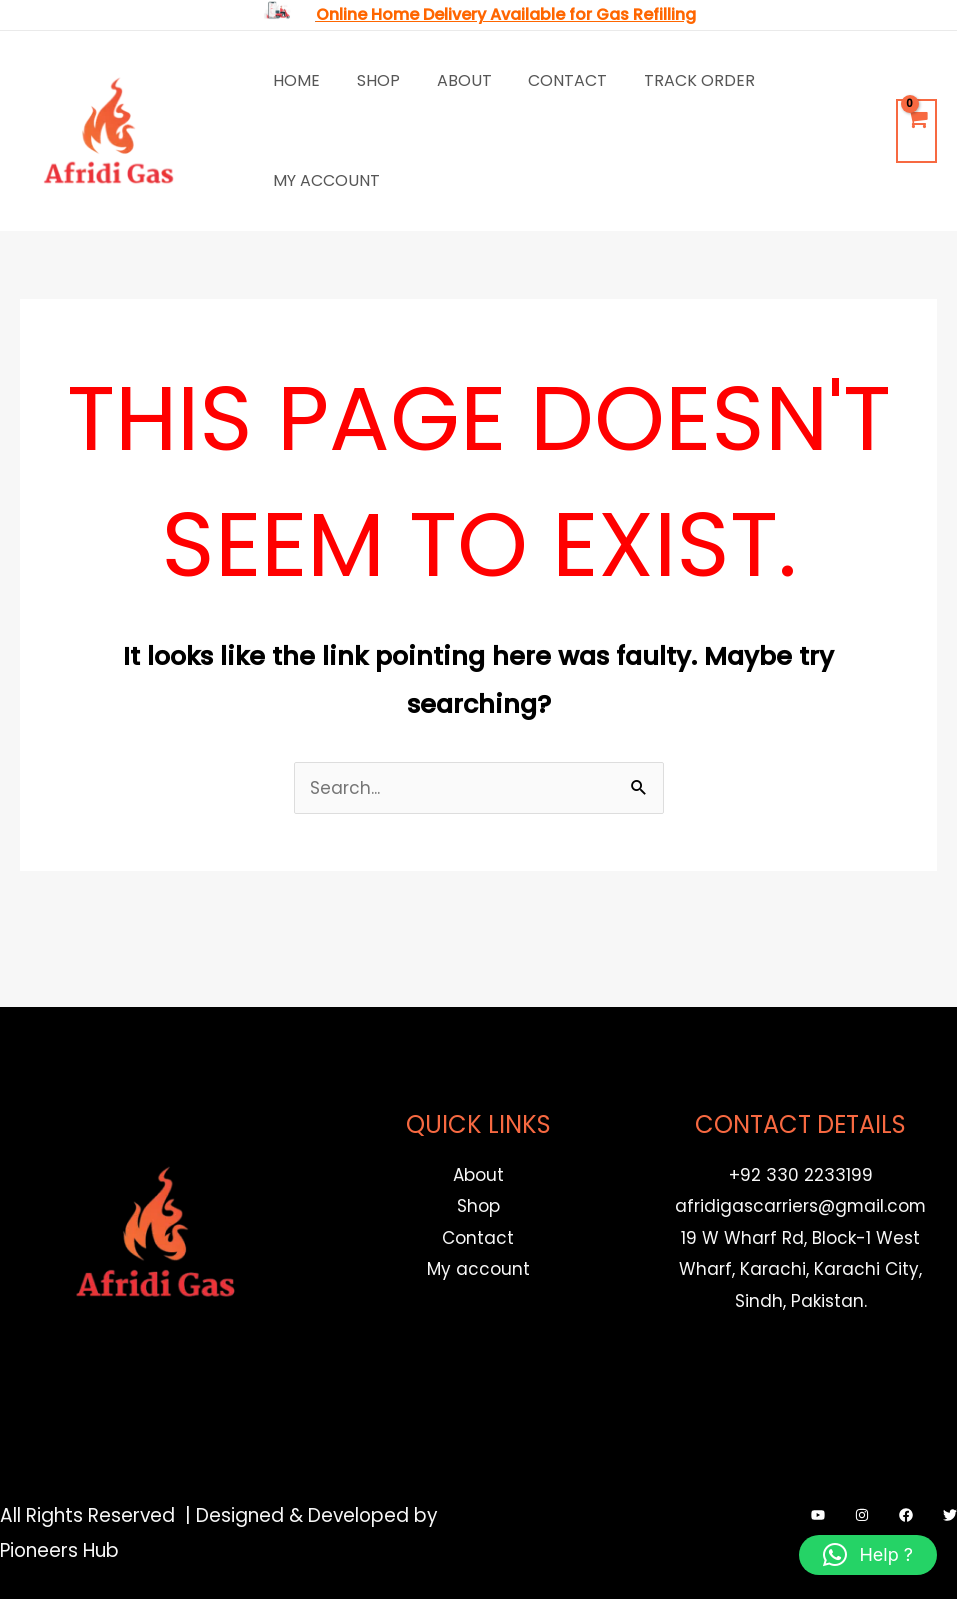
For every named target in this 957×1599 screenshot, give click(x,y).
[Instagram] (862, 1515)
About (452, 80)
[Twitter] (950, 1515)
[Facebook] (906, 1515)
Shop (371, 80)
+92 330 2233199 (801, 1175)
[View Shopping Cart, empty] (916, 131)
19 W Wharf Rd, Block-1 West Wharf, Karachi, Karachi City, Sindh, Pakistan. (800, 1269)
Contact (551, 80)
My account (324, 180)
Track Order (678, 80)
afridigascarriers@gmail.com (800, 1206)
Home (294, 80)
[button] (868, 1555)
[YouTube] (818, 1515)
